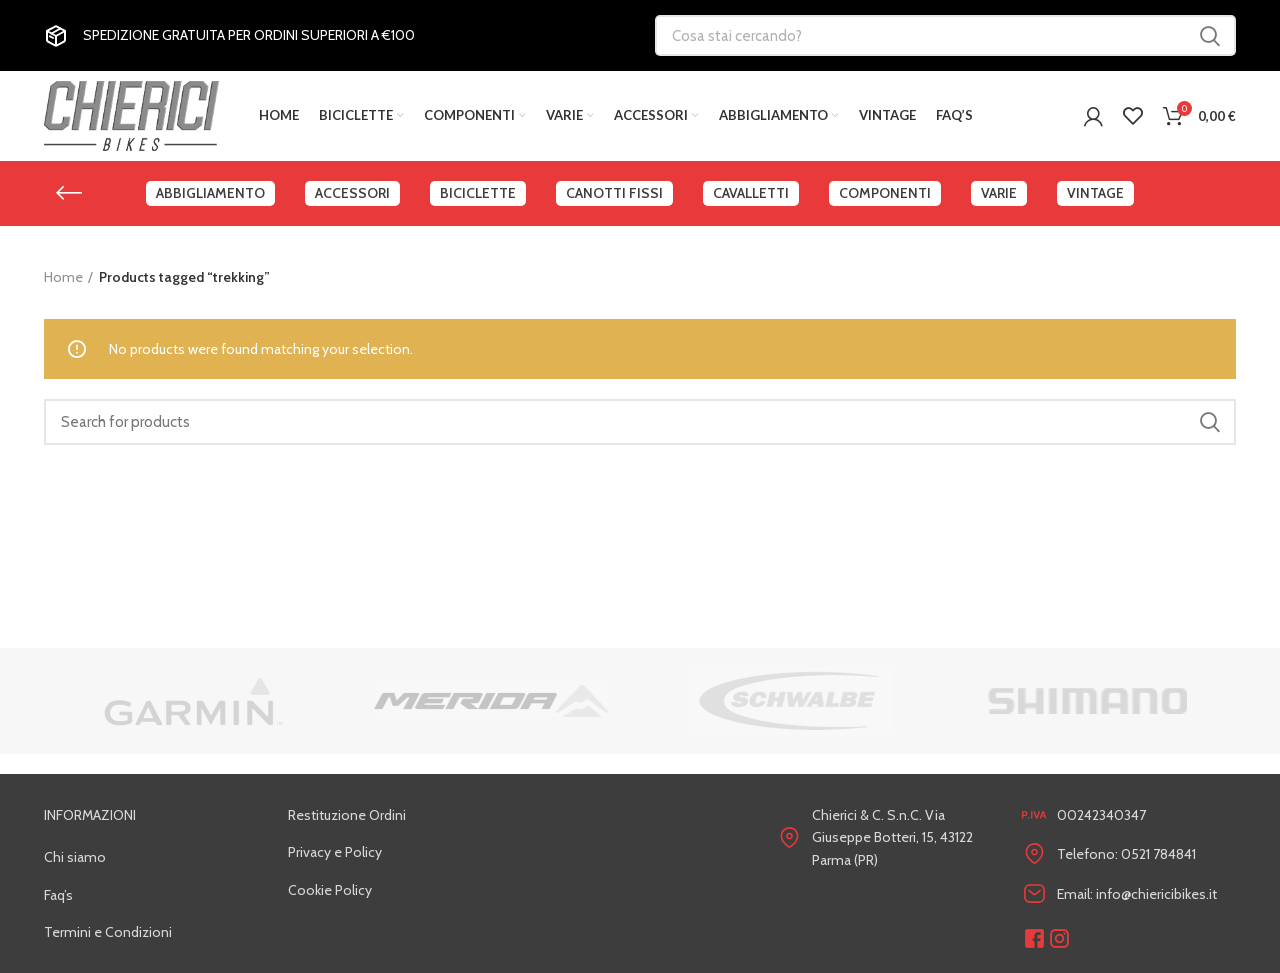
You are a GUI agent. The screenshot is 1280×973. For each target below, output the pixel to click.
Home (63, 277)
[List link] (151, 857)
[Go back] (69, 193)
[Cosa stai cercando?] (945, 35)
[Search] (640, 422)
